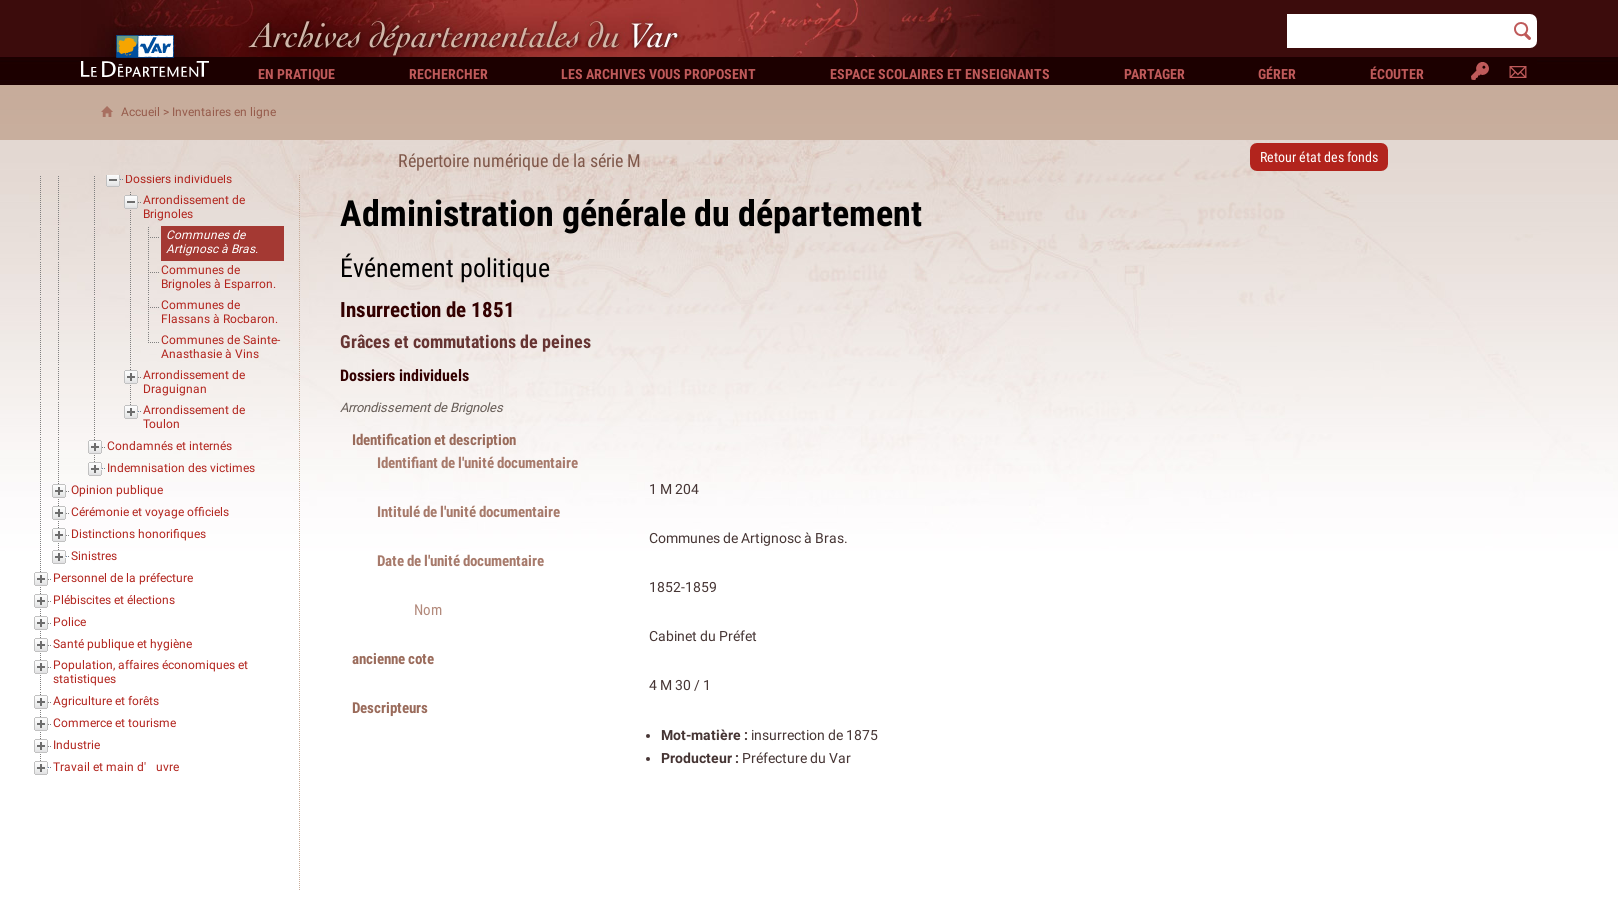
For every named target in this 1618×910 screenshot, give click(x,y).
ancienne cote (393, 658)
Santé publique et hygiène (122, 644)
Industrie (76, 745)
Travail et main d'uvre (116, 767)
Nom (428, 609)
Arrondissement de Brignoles (194, 207)
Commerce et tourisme (114, 723)
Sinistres (94, 556)
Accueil (140, 112)
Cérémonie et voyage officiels (150, 512)
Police (69, 622)
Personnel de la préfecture (123, 578)
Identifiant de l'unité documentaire (477, 462)
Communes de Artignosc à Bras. (212, 242)
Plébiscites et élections (114, 600)
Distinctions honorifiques (138, 534)
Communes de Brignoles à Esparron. (218, 277)
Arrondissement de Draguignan (194, 382)
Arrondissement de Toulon (194, 417)
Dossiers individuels (178, 179)
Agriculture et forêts (106, 701)
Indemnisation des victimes (181, 468)
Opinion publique (117, 490)
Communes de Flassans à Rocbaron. (219, 312)
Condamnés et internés (169, 446)
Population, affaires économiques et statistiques (150, 672)
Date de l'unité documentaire (460, 560)
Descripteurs (390, 707)
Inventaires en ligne (224, 112)
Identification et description (434, 439)
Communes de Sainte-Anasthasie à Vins (220, 347)
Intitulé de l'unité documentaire (468, 511)
